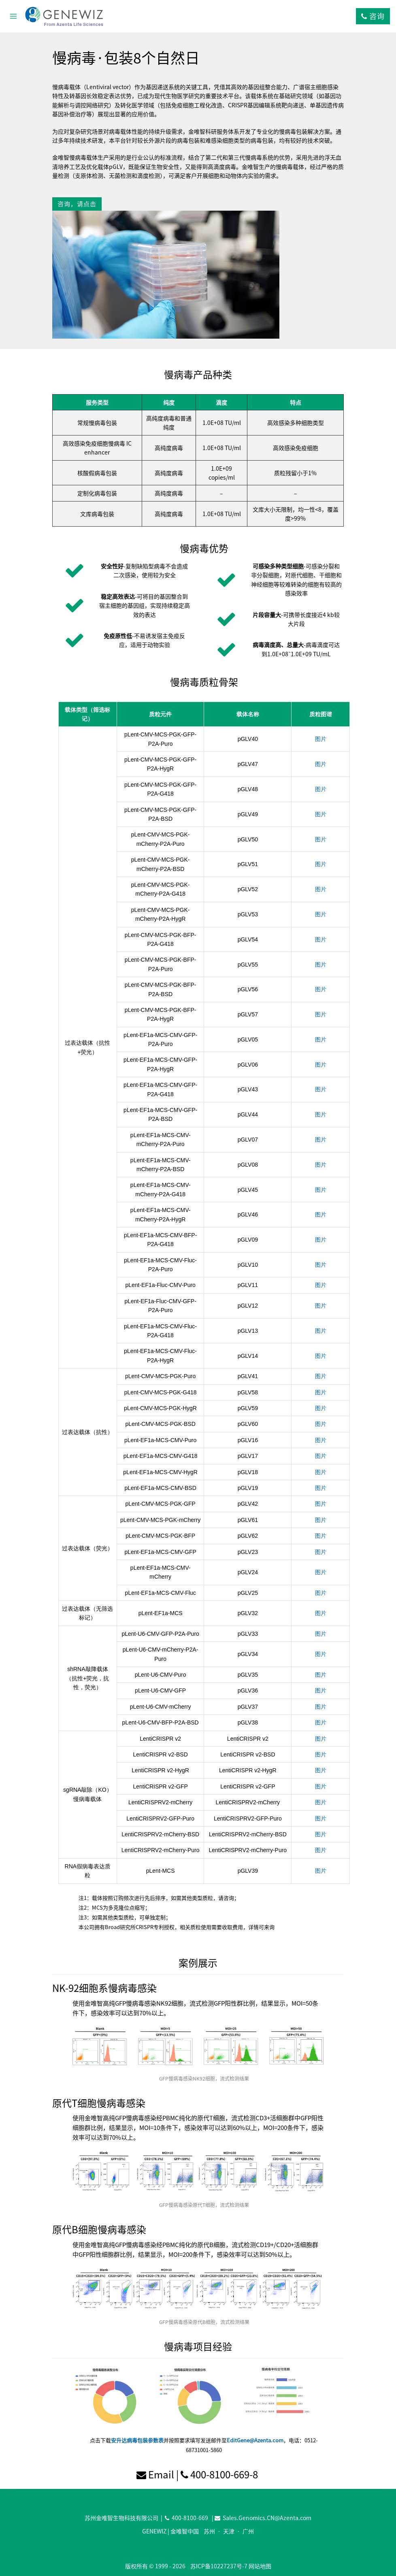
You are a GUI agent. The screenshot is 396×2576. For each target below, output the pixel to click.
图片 (320, 739)
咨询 (373, 16)
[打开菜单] (13, 16)
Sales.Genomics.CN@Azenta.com (267, 2518)
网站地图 (260, 2566)
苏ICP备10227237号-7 (218, 2566)
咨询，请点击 (76, 203)
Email (161, 2474)
